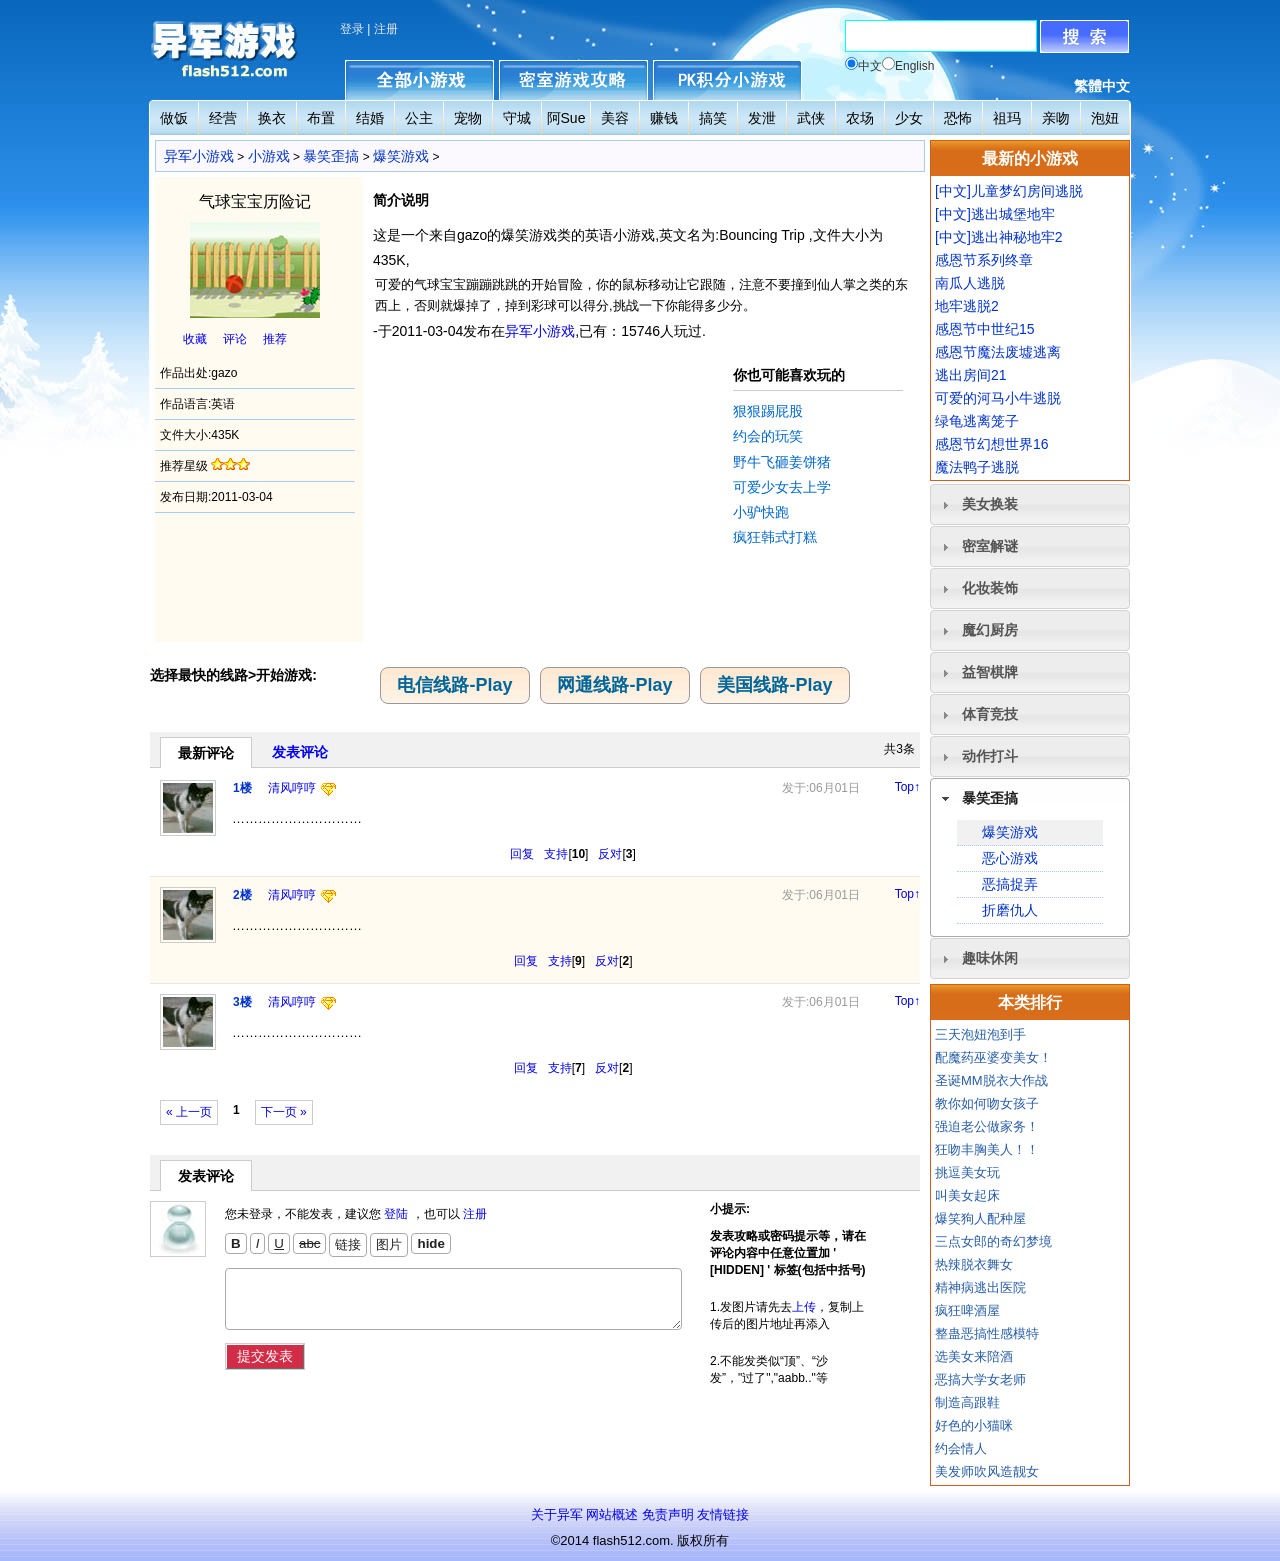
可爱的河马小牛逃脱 (998, 398)
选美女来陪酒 (974, 1356)
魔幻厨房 (990, 630)
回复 (522, 854)
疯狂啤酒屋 (967, 1310)
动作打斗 (990, 756)
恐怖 (958, 118)
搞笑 (713, 118)
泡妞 (1105, 118)
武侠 (811, 118)
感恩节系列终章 (984, 260)
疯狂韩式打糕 (775, 537)
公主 (419, 118)
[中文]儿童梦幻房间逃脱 (1009, 191)
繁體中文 (1102, 86)
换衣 (272, 118)
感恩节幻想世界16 (992, 444)
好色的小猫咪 (974, 1425)
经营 (223, 118)
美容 (615, 118)
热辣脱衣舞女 (974, 1264)
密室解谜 (990, 546)
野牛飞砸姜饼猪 (782, 462)
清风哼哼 (292, 788)
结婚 (370, 118)
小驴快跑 (761, 512)
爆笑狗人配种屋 (980, 1218)
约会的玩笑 (768, 436)
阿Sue (566, 118)
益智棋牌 (990, 672)
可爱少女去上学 (782, 487)
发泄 (762, 118)
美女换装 (990, 504)
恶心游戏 (1010, 858)
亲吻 (1056, 118)
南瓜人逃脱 (970, 283)
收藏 (195, 339)
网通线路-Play (614, 685)
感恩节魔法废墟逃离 (998, 352)
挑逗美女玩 (967, 1172)
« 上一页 (189, 1112)
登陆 (396, 1214)
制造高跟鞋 (967, 1402)
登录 (352, 29)
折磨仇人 (1010, 910)
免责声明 (668, 1514)
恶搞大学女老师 (980, 1379)
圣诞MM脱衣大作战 (991, 1080)
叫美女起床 (967, 1195)
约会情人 (961, 1448)
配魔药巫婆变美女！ (993, 1057)
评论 (235, 339)
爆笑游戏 (401, 156)
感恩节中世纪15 (985, 329)
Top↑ (907, 787)
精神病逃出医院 (980, 1287)
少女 (909, 118)
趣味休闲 (990, 958)
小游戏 (269, 156)
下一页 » (284, 1112)
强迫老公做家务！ (987, 1126)
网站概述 (612, 1514)
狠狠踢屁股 (768, 411)
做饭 (174, 118)
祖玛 (1007, 118)
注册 (386, 29)
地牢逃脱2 (967, 306)
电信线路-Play (454, 685)
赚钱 (664, 118)
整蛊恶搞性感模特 (987, 1333)
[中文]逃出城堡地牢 (995, 214)
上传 (804, 1307)
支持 (556, 854)
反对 (610, 854)
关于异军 (557, 1514)
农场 (860, 118)
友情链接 (723, 1514)
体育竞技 (990, 714)
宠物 (468, 118)
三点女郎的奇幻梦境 (993, 1241)
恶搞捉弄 (1010, 884)
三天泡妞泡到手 (980, 1034)
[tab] (1030, 504)
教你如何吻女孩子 (987, 1103)
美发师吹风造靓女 (987, 1471)
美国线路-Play (774, 685)
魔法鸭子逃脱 (977, 467)
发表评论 (300, 752)
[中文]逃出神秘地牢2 (999, 237)
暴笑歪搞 (331, 156)
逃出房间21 (971, 375)
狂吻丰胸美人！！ (987, 1149)
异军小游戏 (199, 156)
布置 (321, 118)
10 (578, 854)
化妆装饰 (990, 588)
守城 (517, 118)
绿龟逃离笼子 (977, 421)
